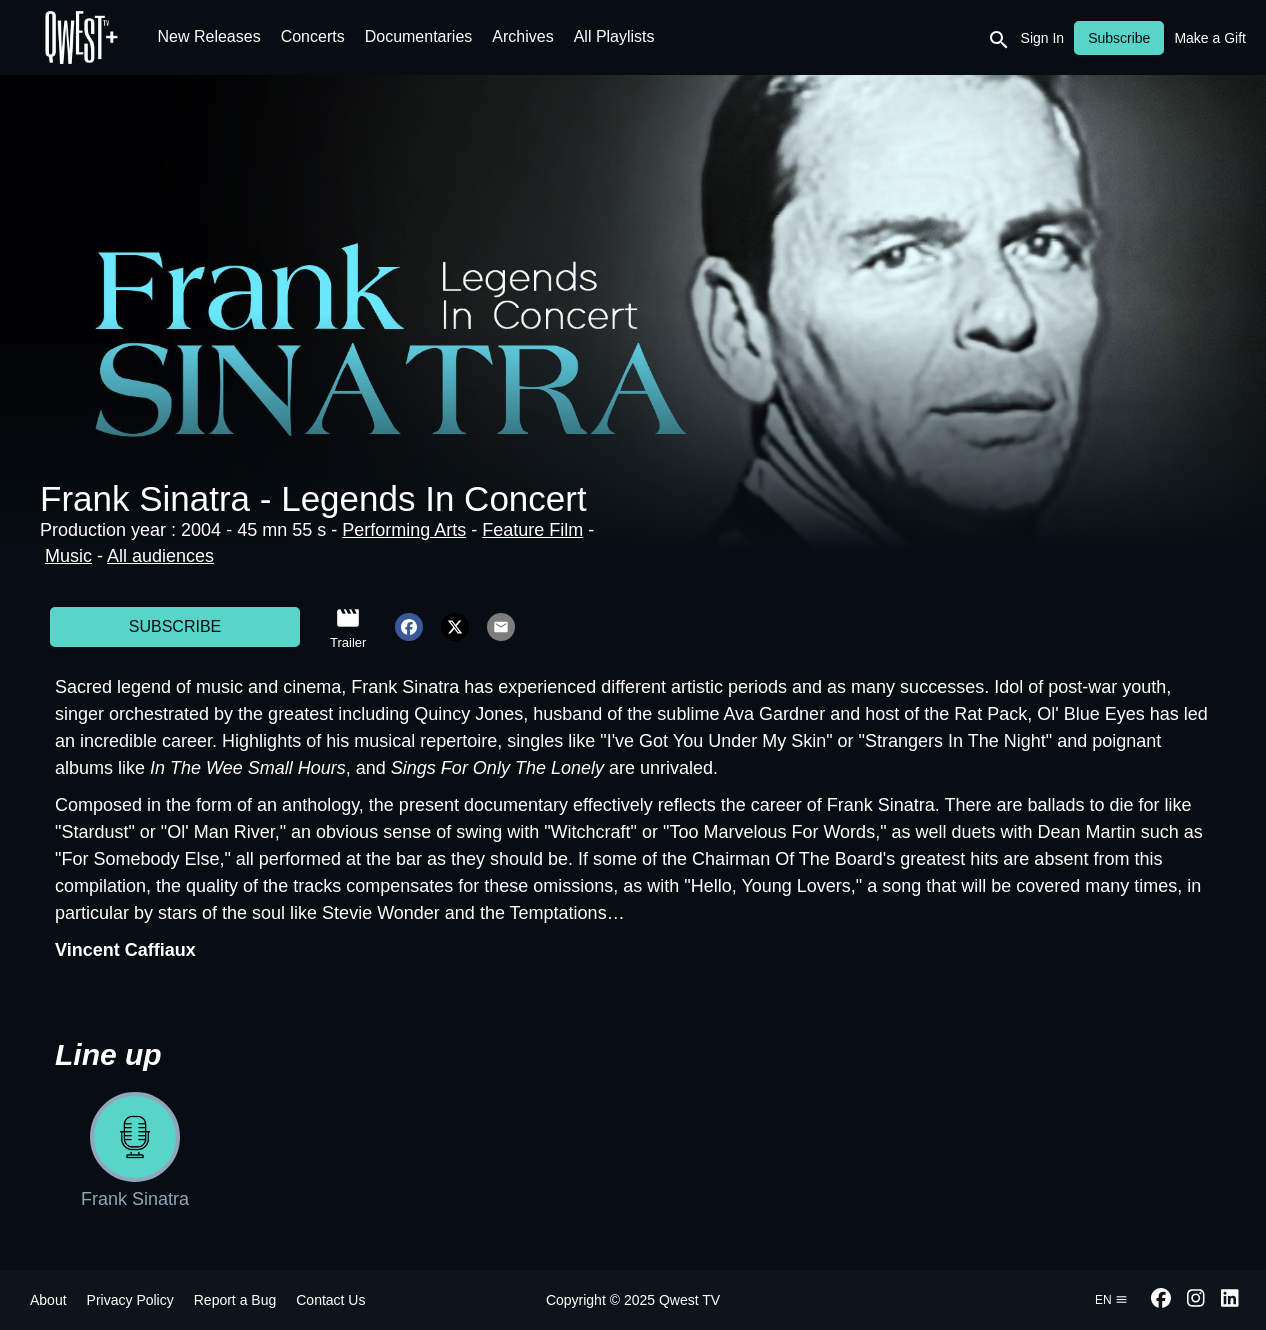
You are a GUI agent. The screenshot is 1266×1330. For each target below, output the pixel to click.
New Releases (209, 36)
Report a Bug (235, 1300)
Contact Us (330, 1300)
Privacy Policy (130, 1300)
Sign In (1043, 38)
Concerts (313, 36)
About (48, 1300)
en (1111, 1300)
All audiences (160, 556)
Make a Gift (1210, 38)
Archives (522, 36)
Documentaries (419, 36)
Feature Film (532, 530)
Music (68, 556)
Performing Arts (404, 530)
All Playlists (614, 36)
